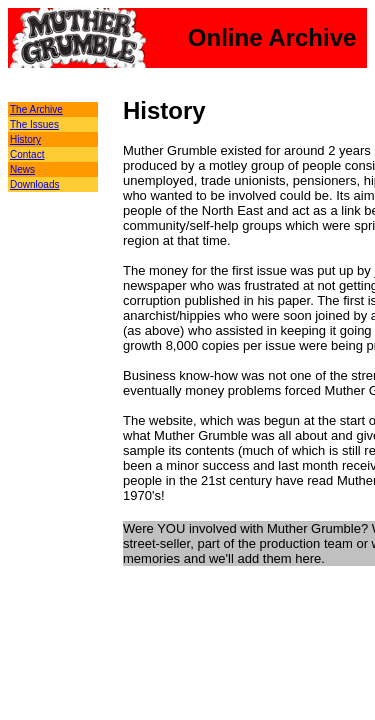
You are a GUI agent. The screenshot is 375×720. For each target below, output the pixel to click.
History (25, 139)
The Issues (34, 124)
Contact (27, 154)
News (22, 169)
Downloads (34, 184)
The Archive (36, 109)
